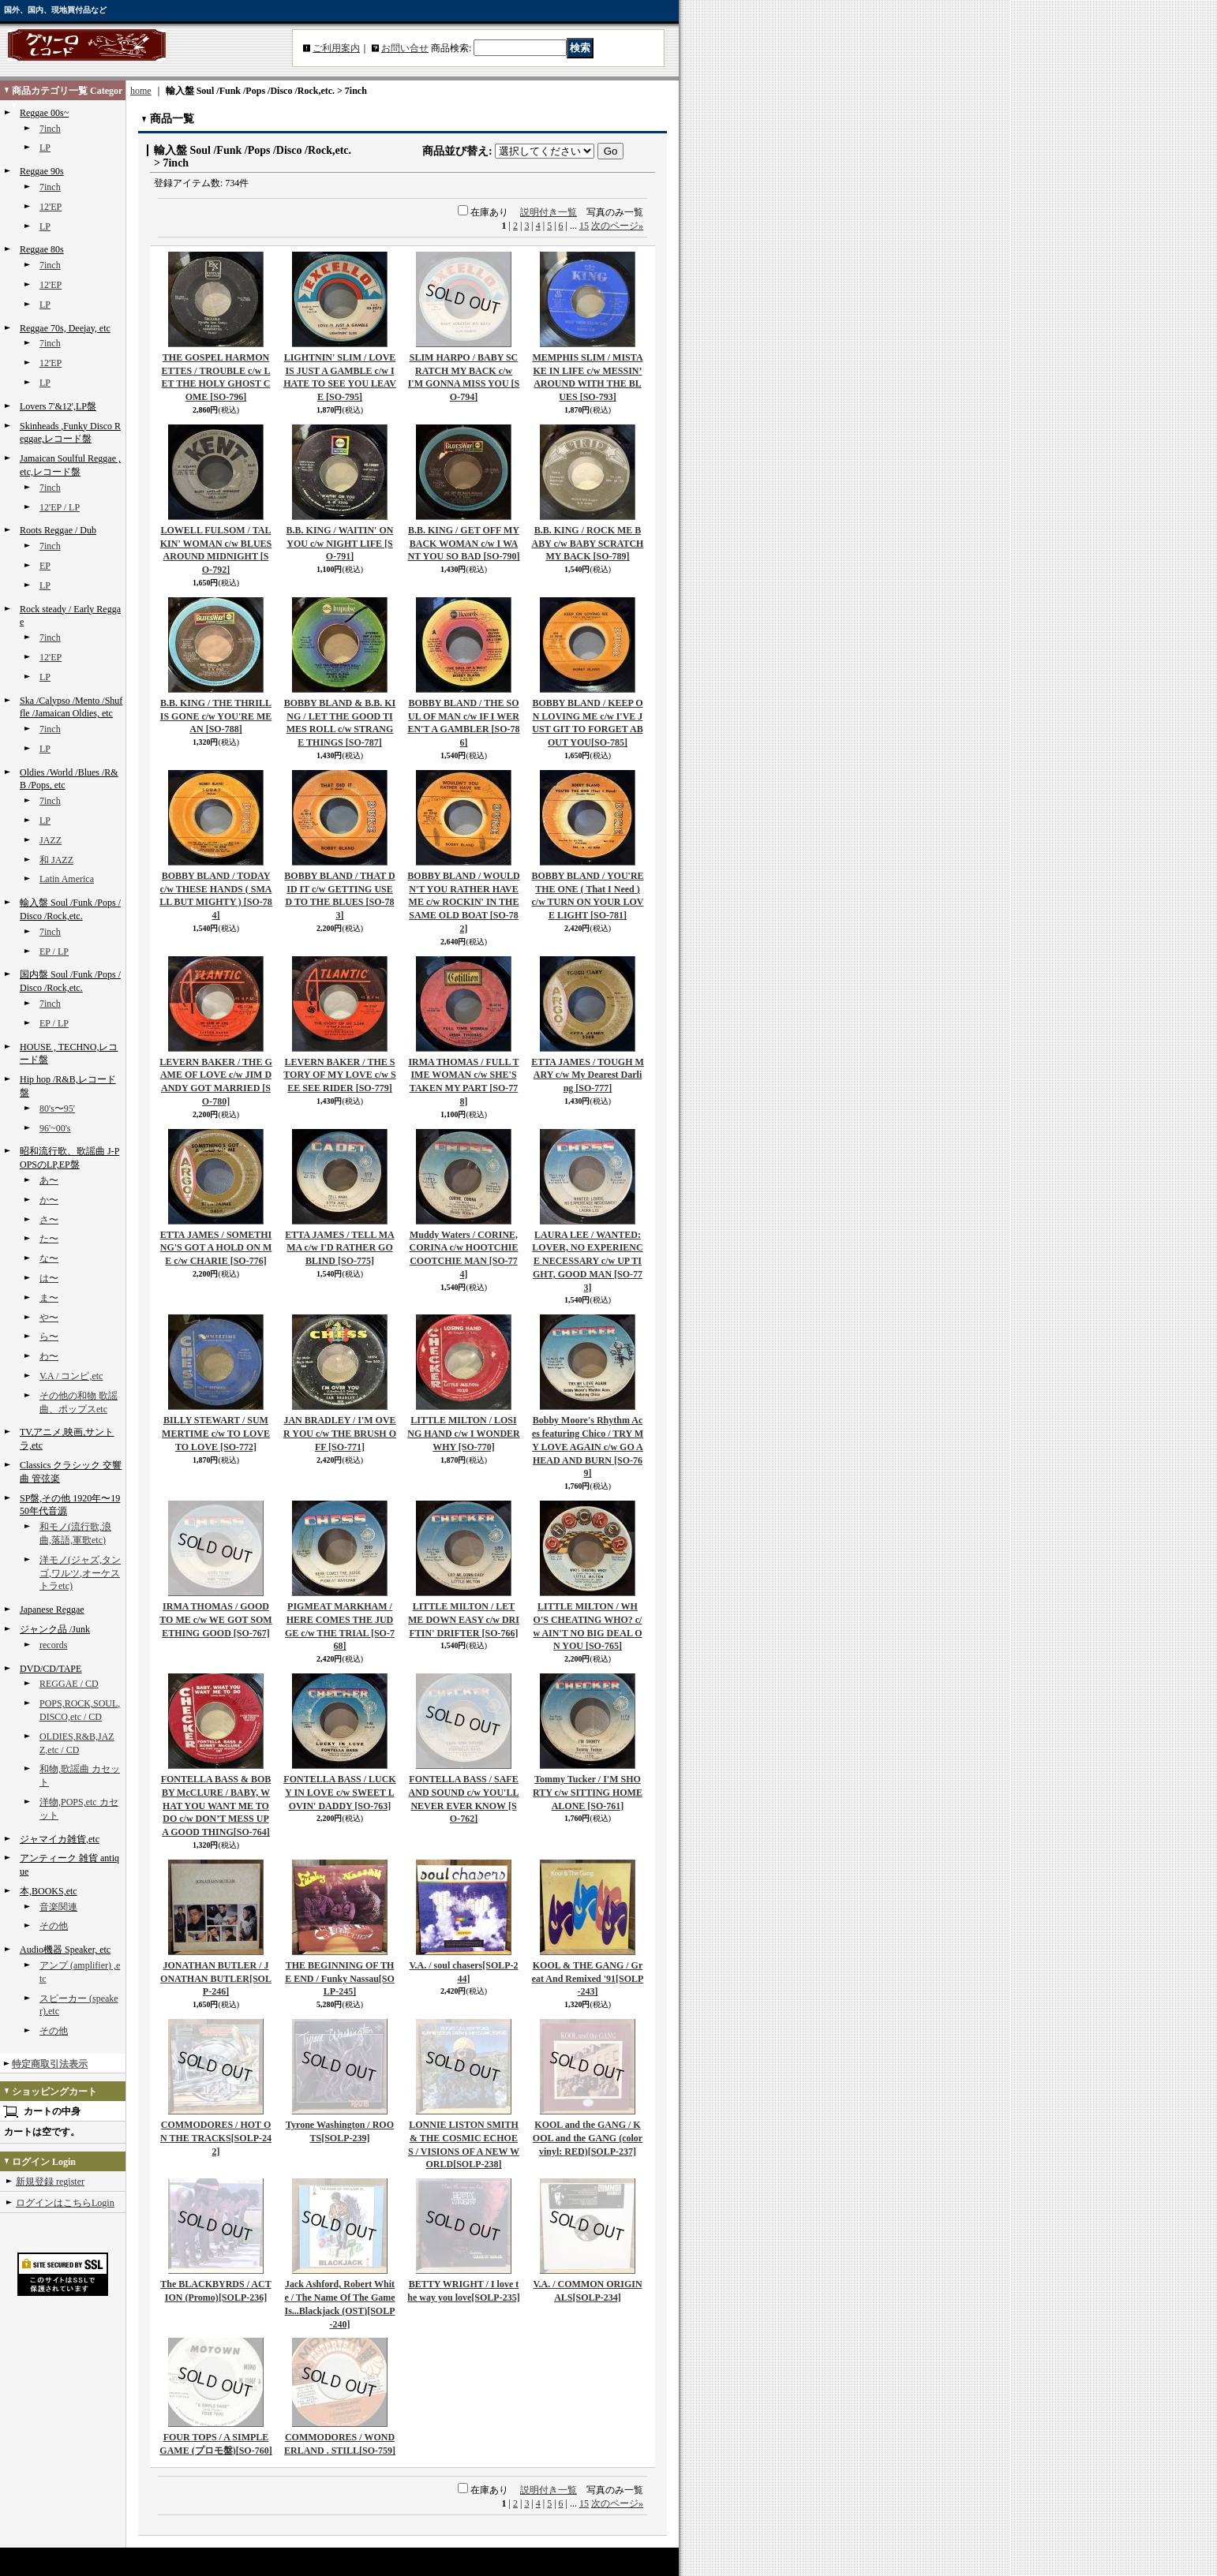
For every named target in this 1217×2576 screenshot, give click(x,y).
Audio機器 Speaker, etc (65, 1949)
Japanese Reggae (52, 1609)
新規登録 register (50, 2181)
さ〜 (48, 1219)
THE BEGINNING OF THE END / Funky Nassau (340, 1979)
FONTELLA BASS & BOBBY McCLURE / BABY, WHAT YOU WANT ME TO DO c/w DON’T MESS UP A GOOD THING (216, 1806)
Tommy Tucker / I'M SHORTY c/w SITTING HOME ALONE (587, 1792)
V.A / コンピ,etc (71, 1375)
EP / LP (54, 951)
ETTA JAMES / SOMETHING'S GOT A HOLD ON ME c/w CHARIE (215, 1248)
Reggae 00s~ (44, 112)
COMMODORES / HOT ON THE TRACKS (215, 2138)
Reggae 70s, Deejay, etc (65, 328)
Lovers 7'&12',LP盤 (58, 406)
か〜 (48, 1200)
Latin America (66, 878)
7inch (50, 128)
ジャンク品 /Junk (55, 1629)
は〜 (48, 1278)
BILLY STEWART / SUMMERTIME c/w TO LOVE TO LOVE (216, 1434)
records (53, 1645)
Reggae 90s (42, 171)
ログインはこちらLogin (65, 2202)
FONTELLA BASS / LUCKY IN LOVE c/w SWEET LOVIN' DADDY (339, 1792)
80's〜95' (57, 1108)
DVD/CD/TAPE (50, 1668)
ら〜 (48, 1336)
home (141, 90)
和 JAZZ (56, 860)
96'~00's (55, 1128)
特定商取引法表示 (50, 2063)
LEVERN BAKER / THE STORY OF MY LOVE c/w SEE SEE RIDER (339, 1075)
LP (45, 147)
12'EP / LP (59, 507)
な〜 (48, 1258)
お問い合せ (405, 48)
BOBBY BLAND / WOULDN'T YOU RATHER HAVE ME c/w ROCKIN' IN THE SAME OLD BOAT (463, 902)
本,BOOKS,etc (48, 1891)
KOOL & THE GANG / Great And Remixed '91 (588, 1979)
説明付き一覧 (548, 212)
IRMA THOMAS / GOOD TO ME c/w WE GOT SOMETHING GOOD (215, 1620)
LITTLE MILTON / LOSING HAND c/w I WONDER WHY (463, 1434)
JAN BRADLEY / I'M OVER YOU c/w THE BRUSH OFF (339, 1434)
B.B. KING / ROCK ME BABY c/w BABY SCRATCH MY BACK (588, 544)
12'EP (50, 206)
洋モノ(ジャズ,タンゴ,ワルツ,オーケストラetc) (80, 1573)
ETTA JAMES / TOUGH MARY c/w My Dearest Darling (587, 1075)
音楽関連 (58, 1906)
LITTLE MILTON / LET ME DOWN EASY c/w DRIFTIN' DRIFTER (463, 1620)
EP (45, 565)
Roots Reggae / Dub (58, 530)
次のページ (617, 225)
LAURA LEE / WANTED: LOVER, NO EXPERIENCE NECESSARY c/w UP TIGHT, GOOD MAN (587, 1261)
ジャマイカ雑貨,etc (59, 1839)
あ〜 (48, 1180)
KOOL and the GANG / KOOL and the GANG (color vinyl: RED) (587, 2138)
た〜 (48, 1238)
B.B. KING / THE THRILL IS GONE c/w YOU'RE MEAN (216, 716)
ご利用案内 (336, 48)
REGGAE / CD (69, 1683)
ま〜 (48, 1297)
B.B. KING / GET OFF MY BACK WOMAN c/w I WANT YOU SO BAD (463, 544)
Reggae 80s (42, 249)
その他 (53, 1925)
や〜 (48, 1317)
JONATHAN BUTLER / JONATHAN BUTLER (215, 1979)
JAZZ (50, 840)
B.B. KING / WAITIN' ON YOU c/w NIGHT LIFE (340, 544)
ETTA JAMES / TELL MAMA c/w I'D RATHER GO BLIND (339, 1248)
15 (584, 225)
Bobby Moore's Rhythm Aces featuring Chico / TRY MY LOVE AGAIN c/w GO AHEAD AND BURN (587, 1447)
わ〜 (48, 1356)
